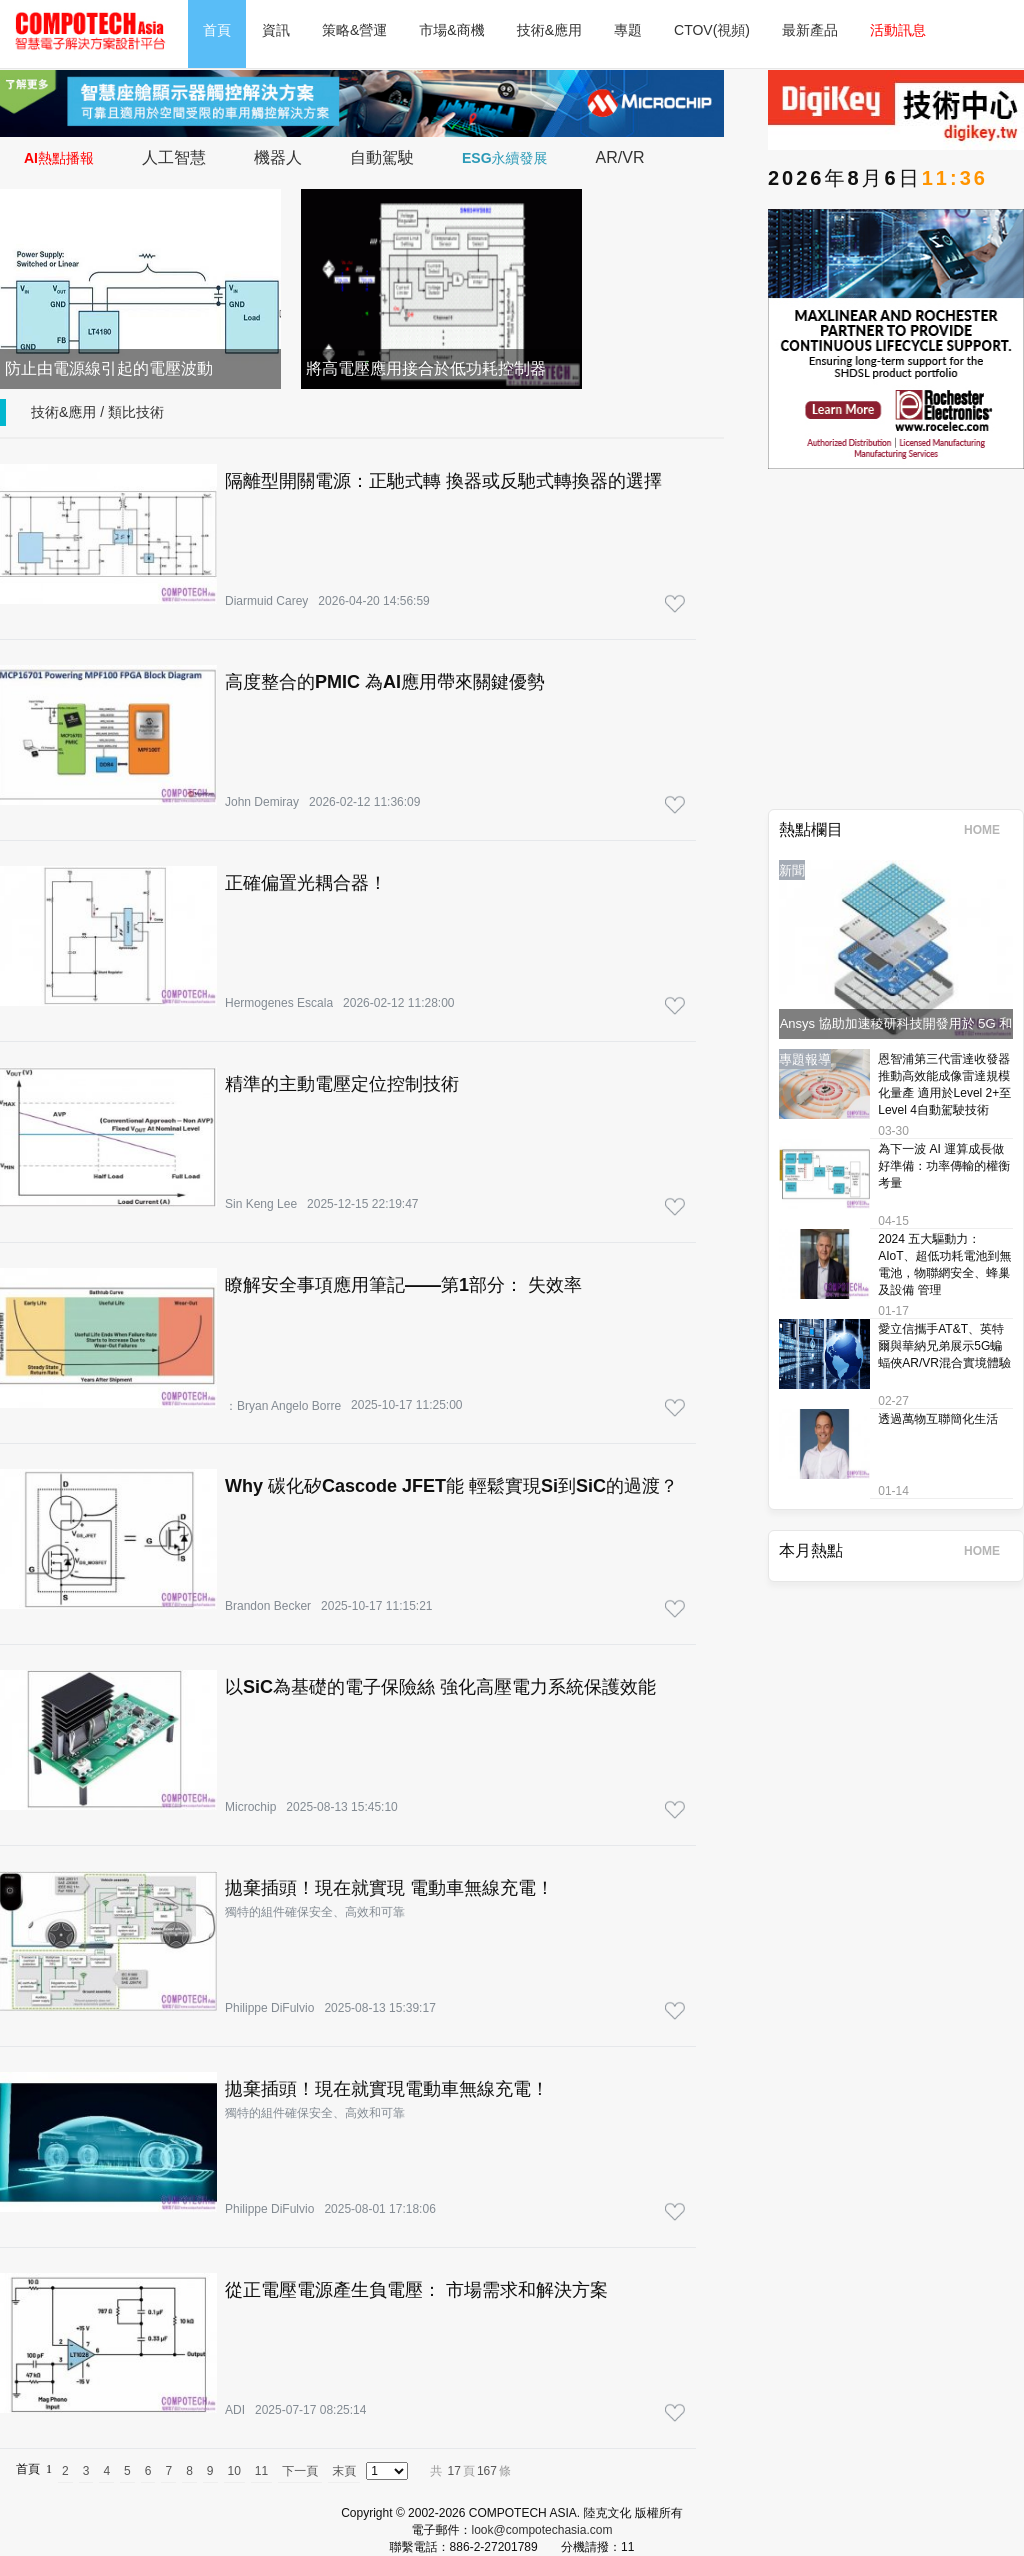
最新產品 (810, 30)
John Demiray (262, 802)
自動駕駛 (382, 157)
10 (234, 2471)
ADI (235, 2410)
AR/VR (620, 157)
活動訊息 (898, 30)
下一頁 (300, 2471)
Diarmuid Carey (266, 601)
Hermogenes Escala (279, 1003)
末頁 (344, 2471)
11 (261, 2471)
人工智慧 (174, 157)
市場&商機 (451, 30)
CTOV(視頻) (712, 30)
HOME (988, 830)
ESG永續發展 (505, 158)
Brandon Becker (268, 1606)
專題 (628, 30)
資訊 (276, 30)
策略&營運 (354, 30)
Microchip (250, 1807)
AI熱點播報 (59, 158)
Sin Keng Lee (261, 1204)
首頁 (217, 30)
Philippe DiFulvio (269, 2008)
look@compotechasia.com (542, 2530)
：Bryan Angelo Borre (283, 1406)
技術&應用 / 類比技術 (97, 412)
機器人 (278, 157)
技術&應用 (549, 30)
